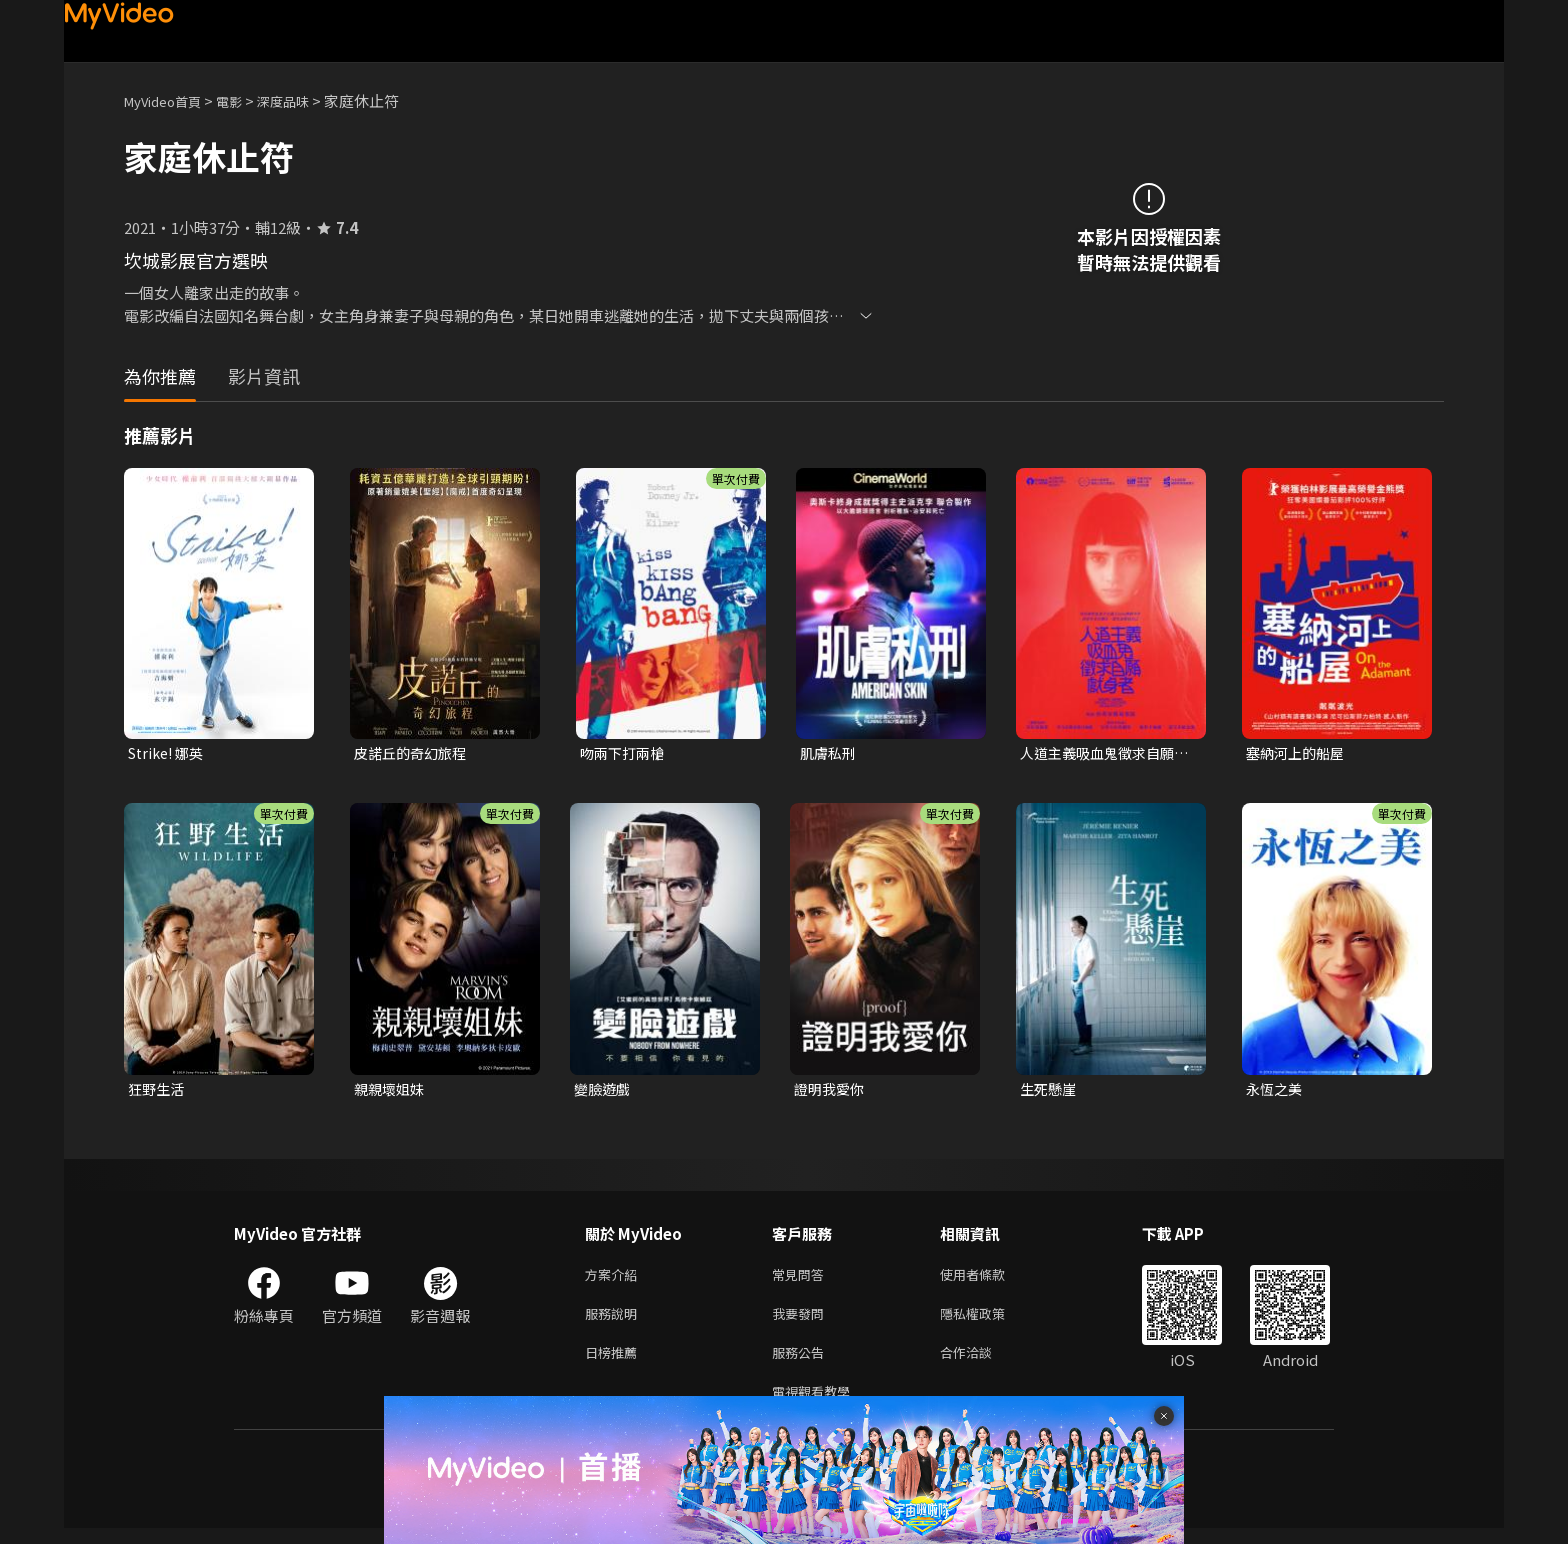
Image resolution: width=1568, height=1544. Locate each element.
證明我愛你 (831, 1091)
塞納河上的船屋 (1298, 753)
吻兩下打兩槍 (625, 753)
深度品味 (305, 100)
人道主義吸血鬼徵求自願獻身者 (1102, 754)
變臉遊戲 (604, 1091)
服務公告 (802, 1363)
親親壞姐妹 (391, 1091)
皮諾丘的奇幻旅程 (414, 753)
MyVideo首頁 (169, 100)
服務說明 (615, 1321)
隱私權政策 (989, 1321)
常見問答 (802, 1279)
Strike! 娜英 (169, 753)
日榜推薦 (615, 1363)
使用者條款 (989, 1279)
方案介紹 (615, 1279)
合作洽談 (982, 1363)
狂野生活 (158, 1091)
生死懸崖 (1050, 1091)
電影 (245, 100)
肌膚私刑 (830, 753)
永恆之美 (1276, 1091)
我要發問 (802, 1321)
